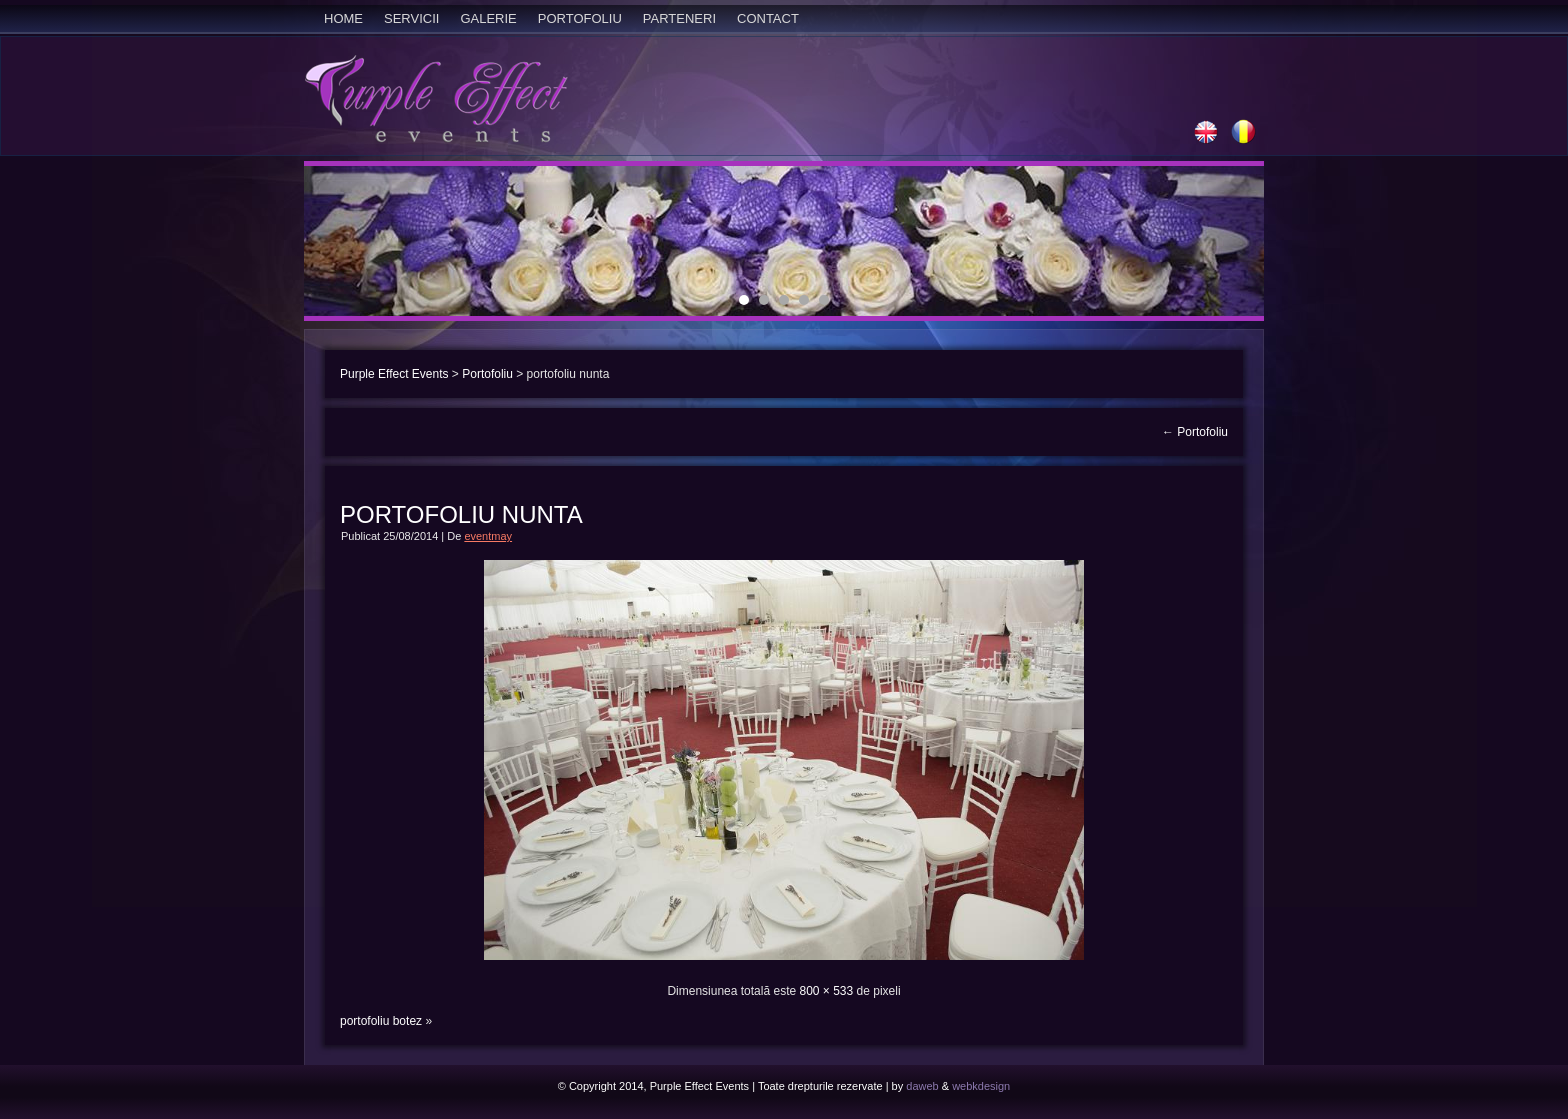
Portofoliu (580, 18)
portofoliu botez (381, 1021)
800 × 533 (826, 991)
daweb (922, 1086)
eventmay (488, 536)
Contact (768, 18)
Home (343, 18)
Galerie (488, 18)
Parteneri (679, 18)
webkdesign (981, 1086)
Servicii (411, 18)
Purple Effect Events (394, 374)
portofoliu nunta (461, 514)
